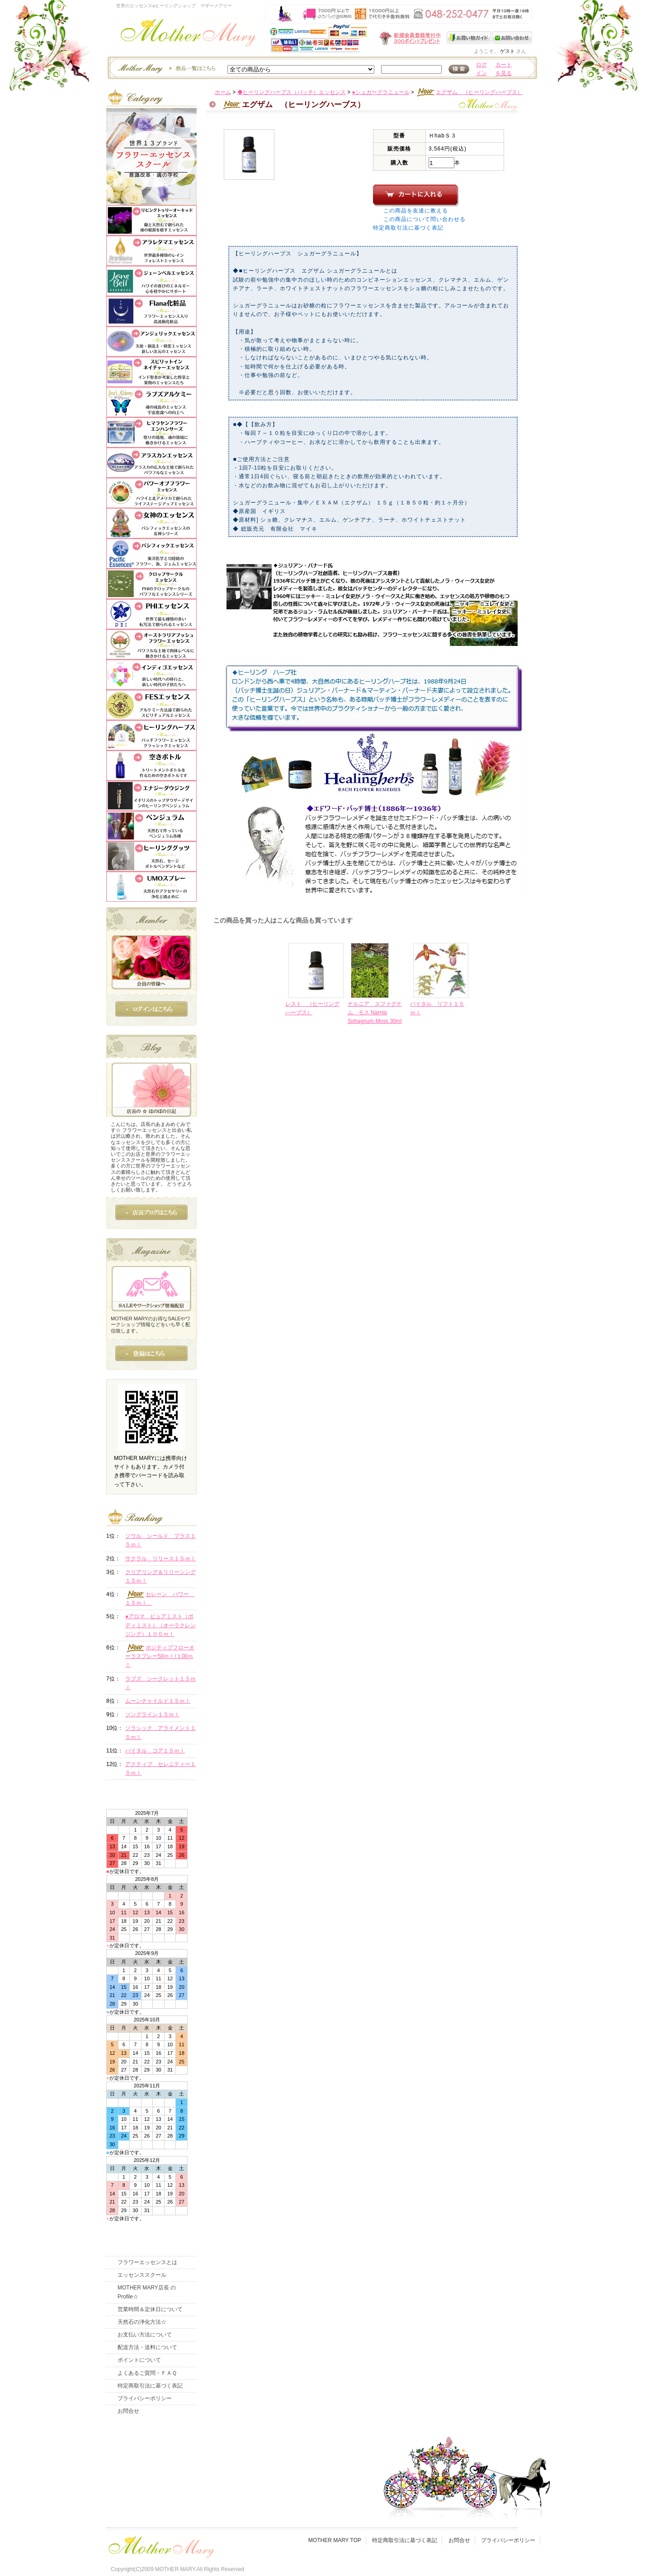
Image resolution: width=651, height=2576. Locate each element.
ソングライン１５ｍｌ (152, 1714)
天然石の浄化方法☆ (142, 2322)
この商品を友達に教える (415, 210)
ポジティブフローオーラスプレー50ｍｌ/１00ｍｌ (159, 1656)
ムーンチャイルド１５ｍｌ (157, 1701)
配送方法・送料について (147, 2347)
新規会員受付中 (356, 38)
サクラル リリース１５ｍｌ (160, 1558)
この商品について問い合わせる (424, 219)
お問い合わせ (512, 37)
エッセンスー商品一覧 (165, 68)
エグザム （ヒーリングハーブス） (469, 92)
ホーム (223, 92)
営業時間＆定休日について (150, 2309)
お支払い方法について (145, 2334)
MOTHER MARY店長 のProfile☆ (147, 2291)
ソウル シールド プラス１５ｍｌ (160, 1540)
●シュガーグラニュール (380, 92)
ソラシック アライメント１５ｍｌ (160, 1732)
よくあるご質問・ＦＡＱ (147, 2373)
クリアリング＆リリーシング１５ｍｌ (160, 1576)
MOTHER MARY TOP (334, 2540)
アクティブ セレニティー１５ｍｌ (160, 1768)
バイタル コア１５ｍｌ (155, 1750)
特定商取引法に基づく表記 (408, 228)
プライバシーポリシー (145, 2398)
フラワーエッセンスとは (147, 2262)
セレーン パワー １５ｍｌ (159, 1598)
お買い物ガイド (469, 37)
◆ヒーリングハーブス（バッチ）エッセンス (291, 92)
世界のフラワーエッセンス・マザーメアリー (188, 35)
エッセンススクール (142, 2275)
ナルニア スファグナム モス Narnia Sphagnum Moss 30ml (375, 1012)
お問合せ (128, 2411)
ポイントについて (139, 2360)
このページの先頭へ (457, 1093)
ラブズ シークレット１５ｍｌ (160, 1683)
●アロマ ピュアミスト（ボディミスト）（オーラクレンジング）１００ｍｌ (160, 1625)
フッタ (160, 2545)
